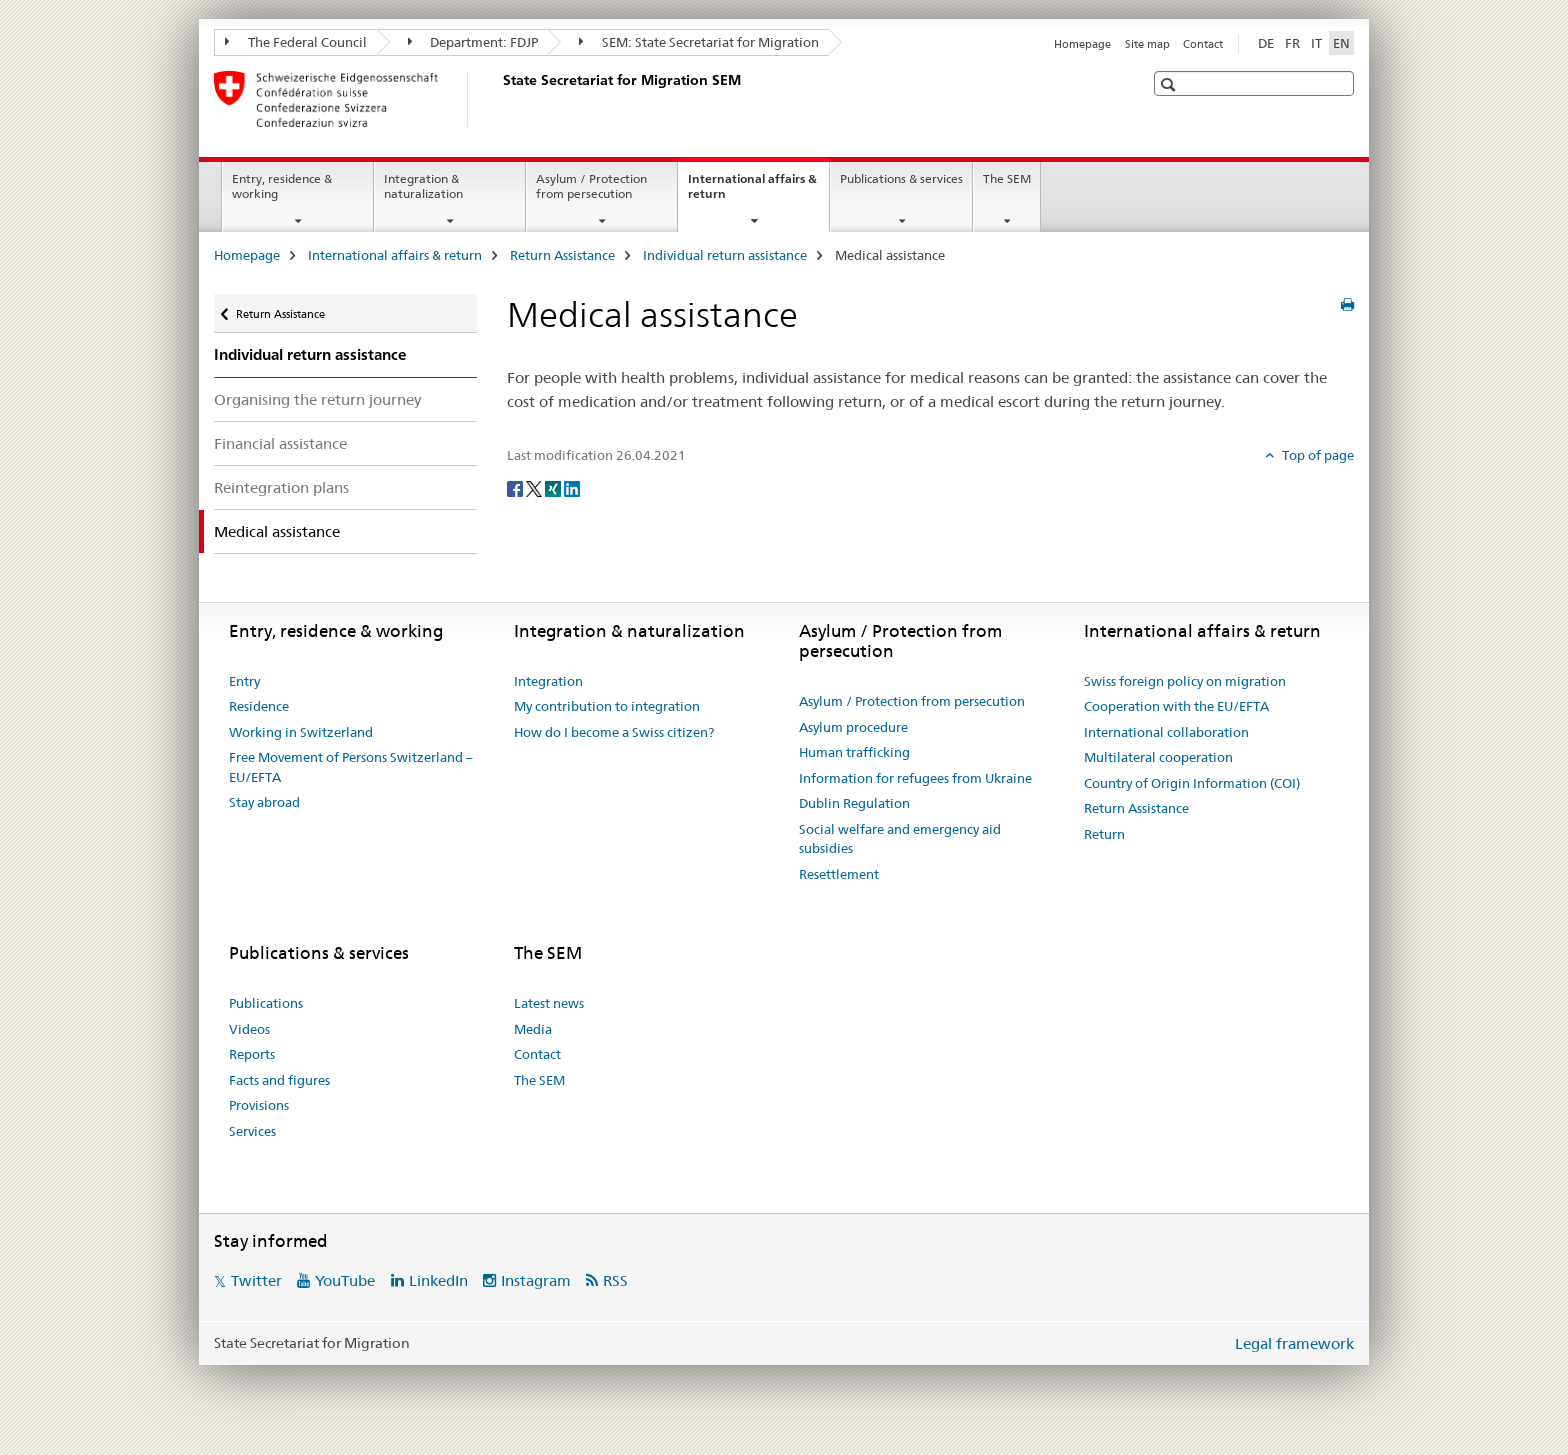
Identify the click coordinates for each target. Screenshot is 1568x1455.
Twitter (256, 1280)
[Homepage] (499, 99)
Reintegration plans (281, 487)
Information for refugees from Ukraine (915, 778)
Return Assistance (562, 255)
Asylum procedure (853, 727)
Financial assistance (280, 443)
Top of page (1316, 455)
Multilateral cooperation (1158, 757)
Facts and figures (279, 1080)
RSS (615, 1280)
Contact (1203, 44)
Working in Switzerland (301, 732)
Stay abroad (264, 802)
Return (1104, 834)
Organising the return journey (317, 399)
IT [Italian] (1316, 43)
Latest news (549, 1003)
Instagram (536, 1280)
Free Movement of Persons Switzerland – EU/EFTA (351, 767)
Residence (259, 706)
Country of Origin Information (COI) (1192, 783)
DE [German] (1266, 43)
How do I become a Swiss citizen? (614, 732)
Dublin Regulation (854, 803)
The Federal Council (296, 42)
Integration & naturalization (423, 186)
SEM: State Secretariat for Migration (699, 42)
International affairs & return (752, 193)
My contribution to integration (607, 706)
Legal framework (1294, 1343)
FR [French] (1292, 43)
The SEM (1007, 178)
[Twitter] (535, 488)
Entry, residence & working (282, 186)
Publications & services (901, 178)
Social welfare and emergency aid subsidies (900, 839)
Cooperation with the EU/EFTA (1176, 706)
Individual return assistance (725, 255)
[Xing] (554, 488)
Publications (266, 1003)
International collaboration (1166, 732)
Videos (249, 1029)
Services (252, 1131)
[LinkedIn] (572, 488)
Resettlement (839, 874)
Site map (1147, 44)
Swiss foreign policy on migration (1185, 681)
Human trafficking (854, 752)
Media (533, 1029)
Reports (252, 1054)
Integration (548, 681)
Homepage (1082, 44)
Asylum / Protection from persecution (591, 186)
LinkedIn (438, 1280)
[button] (1170, 84)
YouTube (345, 1280)
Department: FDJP (473, 42)
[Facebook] (516, 488)
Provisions (259, 1105)
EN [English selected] (1341, 43)
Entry (244, 681)
